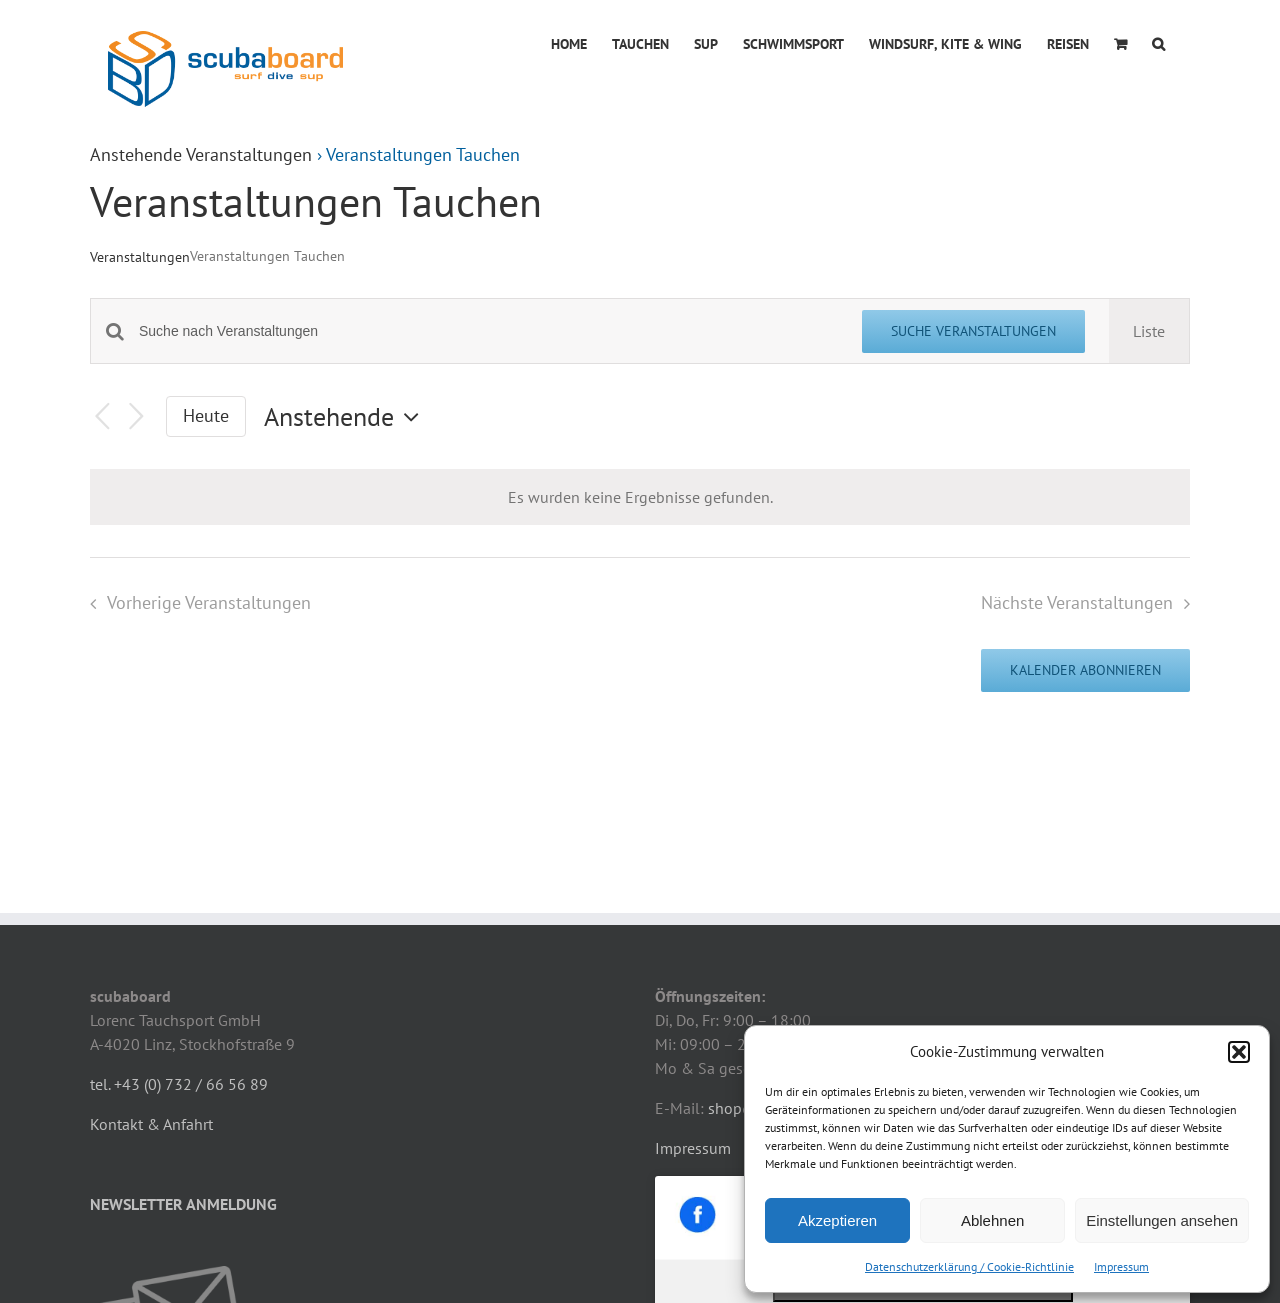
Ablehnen (992, 1220)
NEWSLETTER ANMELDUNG (183, 1034)
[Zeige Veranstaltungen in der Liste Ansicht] (1149, 331)
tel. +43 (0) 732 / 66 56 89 (179, 914)
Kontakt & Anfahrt (151, 954)
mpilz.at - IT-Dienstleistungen (535, 1266)
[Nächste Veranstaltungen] (136, 416)
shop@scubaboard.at (781, 938)
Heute (206, 415)
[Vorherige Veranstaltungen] (102, 416)
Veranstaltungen (140, 257)
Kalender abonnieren (1085, 670)
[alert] (640, 497)
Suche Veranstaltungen (973, 331)
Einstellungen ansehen (1162, 1220)
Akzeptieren (837, 1220)
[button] (1239, 1052)
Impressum (1121, 1266)
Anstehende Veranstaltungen (201, 154)
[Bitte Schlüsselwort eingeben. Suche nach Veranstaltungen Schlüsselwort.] (488, 331)
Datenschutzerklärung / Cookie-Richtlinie (969, 1266)
